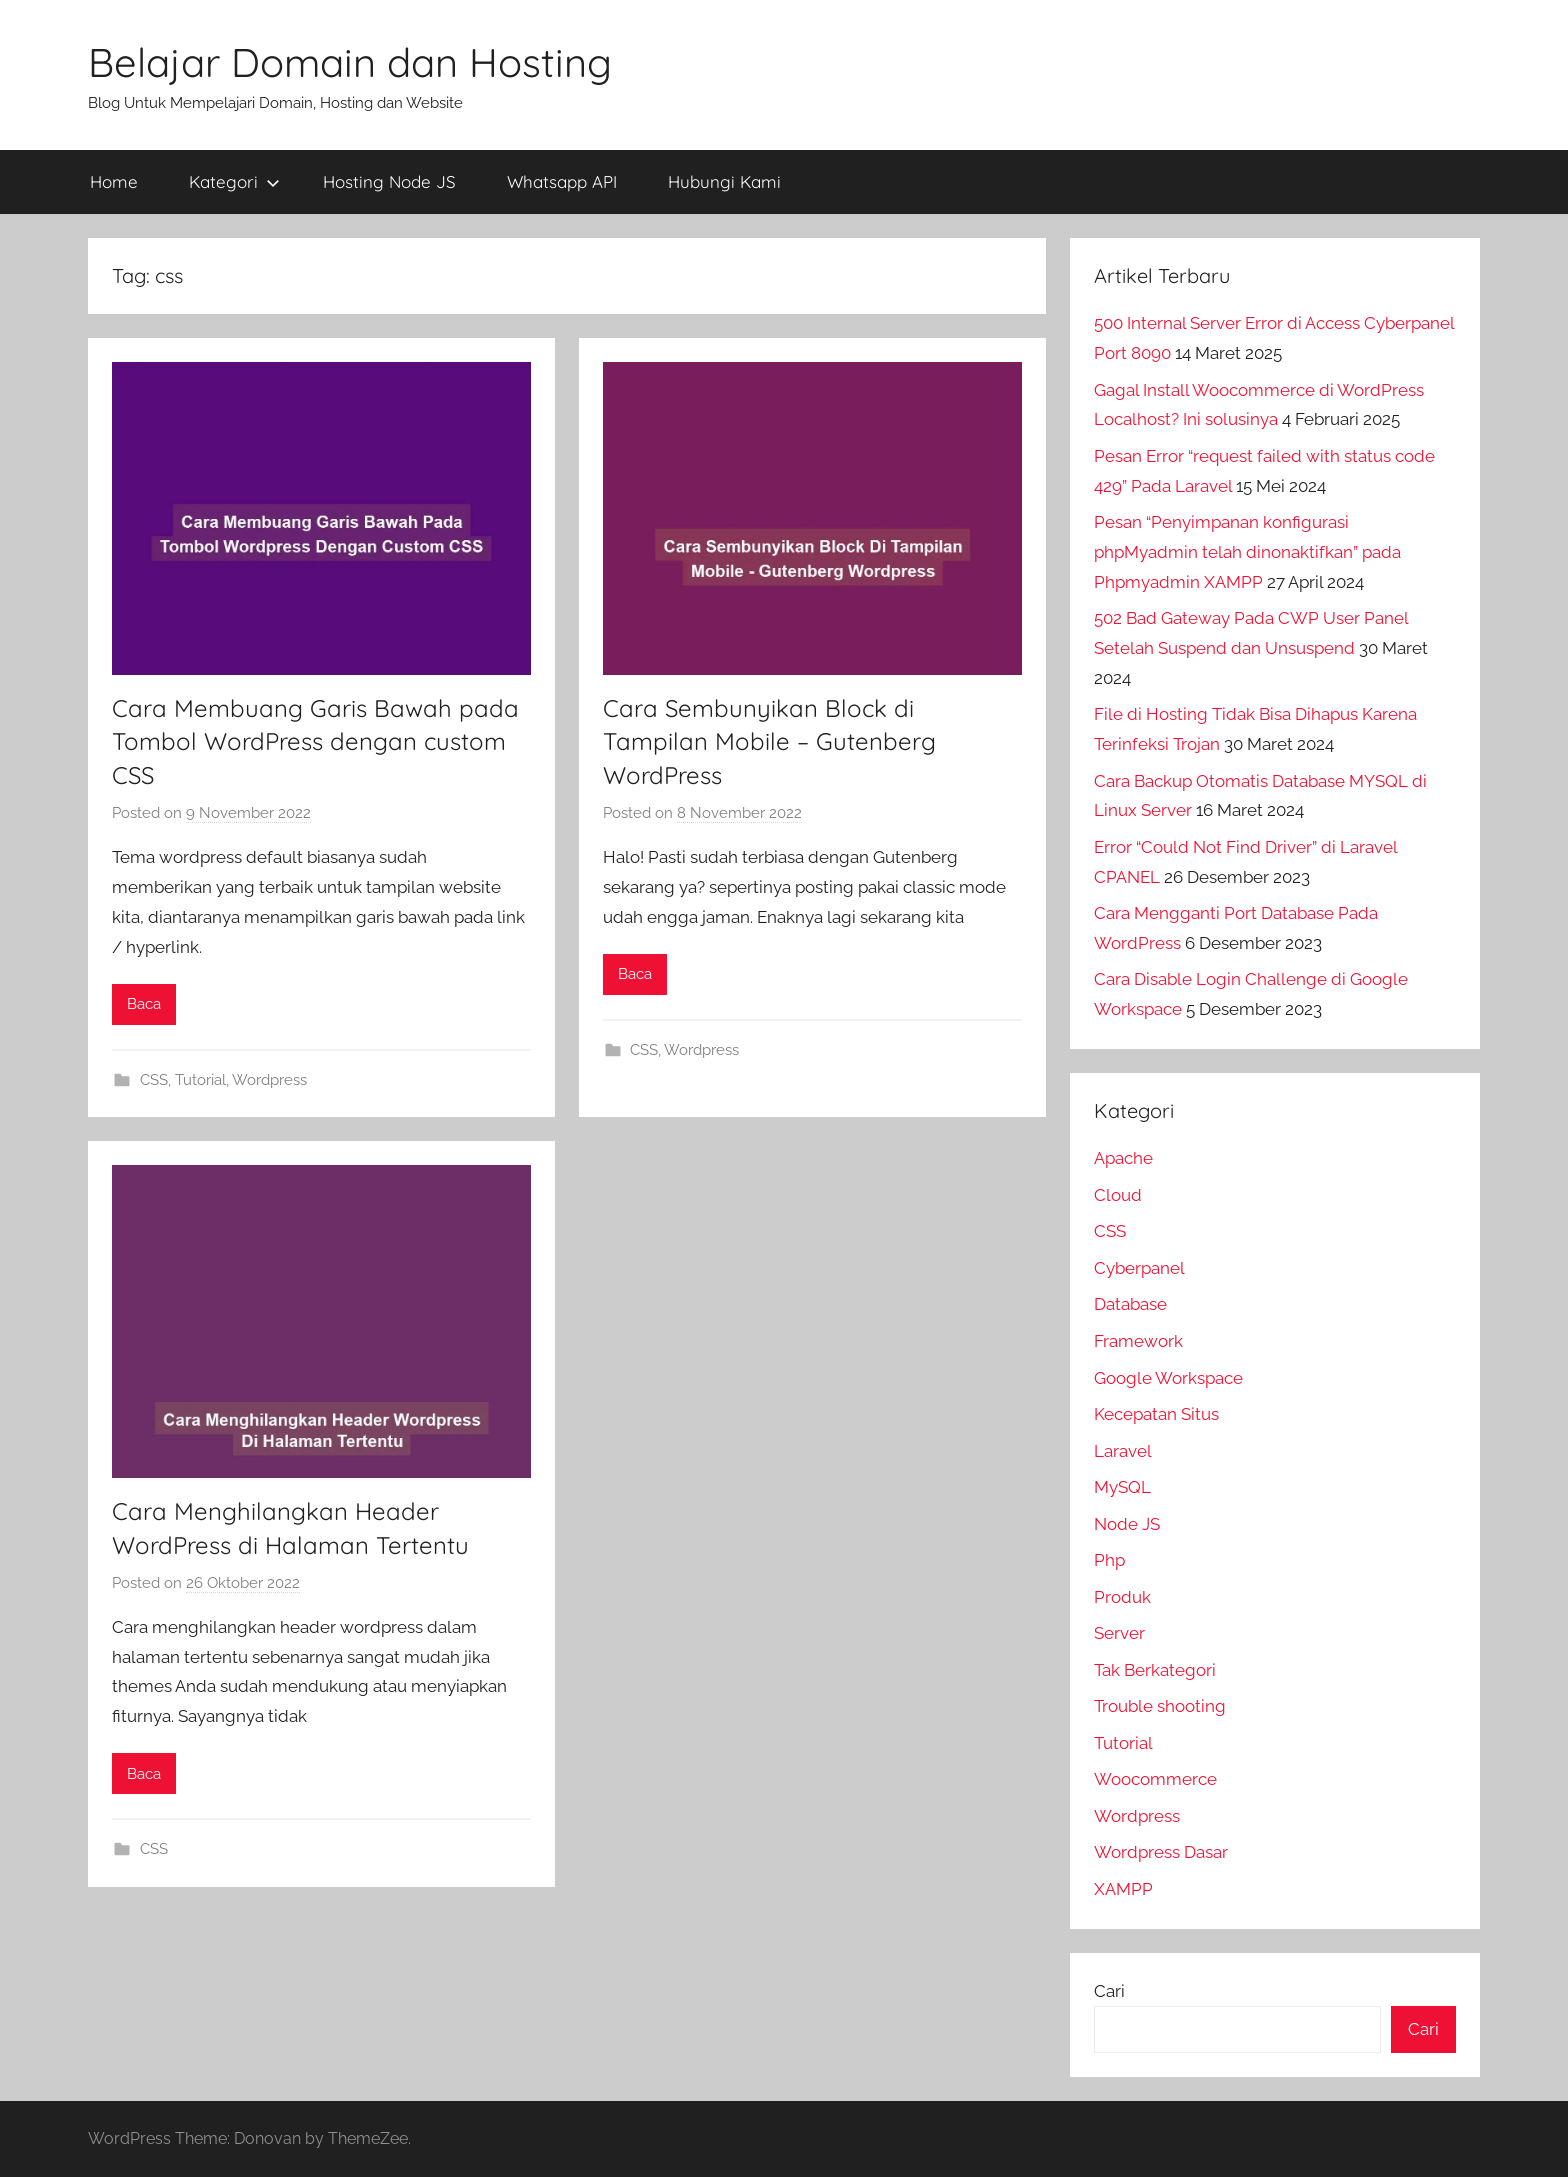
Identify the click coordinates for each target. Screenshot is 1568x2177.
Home (114, 181)
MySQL (1122, 1487)
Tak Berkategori (1155, 1670)
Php (1109, 1560)
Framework (1138, 1341)
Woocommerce (1155, 1779)
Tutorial (200, 1080)
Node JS (1127, 1524)
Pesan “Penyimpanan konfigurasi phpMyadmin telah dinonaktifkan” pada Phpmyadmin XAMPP (1247, 552)
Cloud (1118, 1195)
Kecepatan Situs (1156, 1414)
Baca (144, 1004)
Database (1130, 1304)
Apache (1123, 1158)
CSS (154, 1080)
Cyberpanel (1139, 1268)
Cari (1109, 1991)
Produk (1122, 1597)
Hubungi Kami (724, 181)
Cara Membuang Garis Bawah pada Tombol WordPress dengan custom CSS (315, 741)
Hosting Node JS (389, 181)
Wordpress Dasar (1161, 1852)
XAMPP (1123, 1889)
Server (1119, 1633)
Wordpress (269, 1080)
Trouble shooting (1160, 1706)
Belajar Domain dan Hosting (350, 62)
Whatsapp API (562, 181)
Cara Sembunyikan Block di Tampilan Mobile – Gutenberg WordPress (769, 741)
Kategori (234, 181)
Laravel (1123, 1451)
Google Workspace (1168, 1378)
